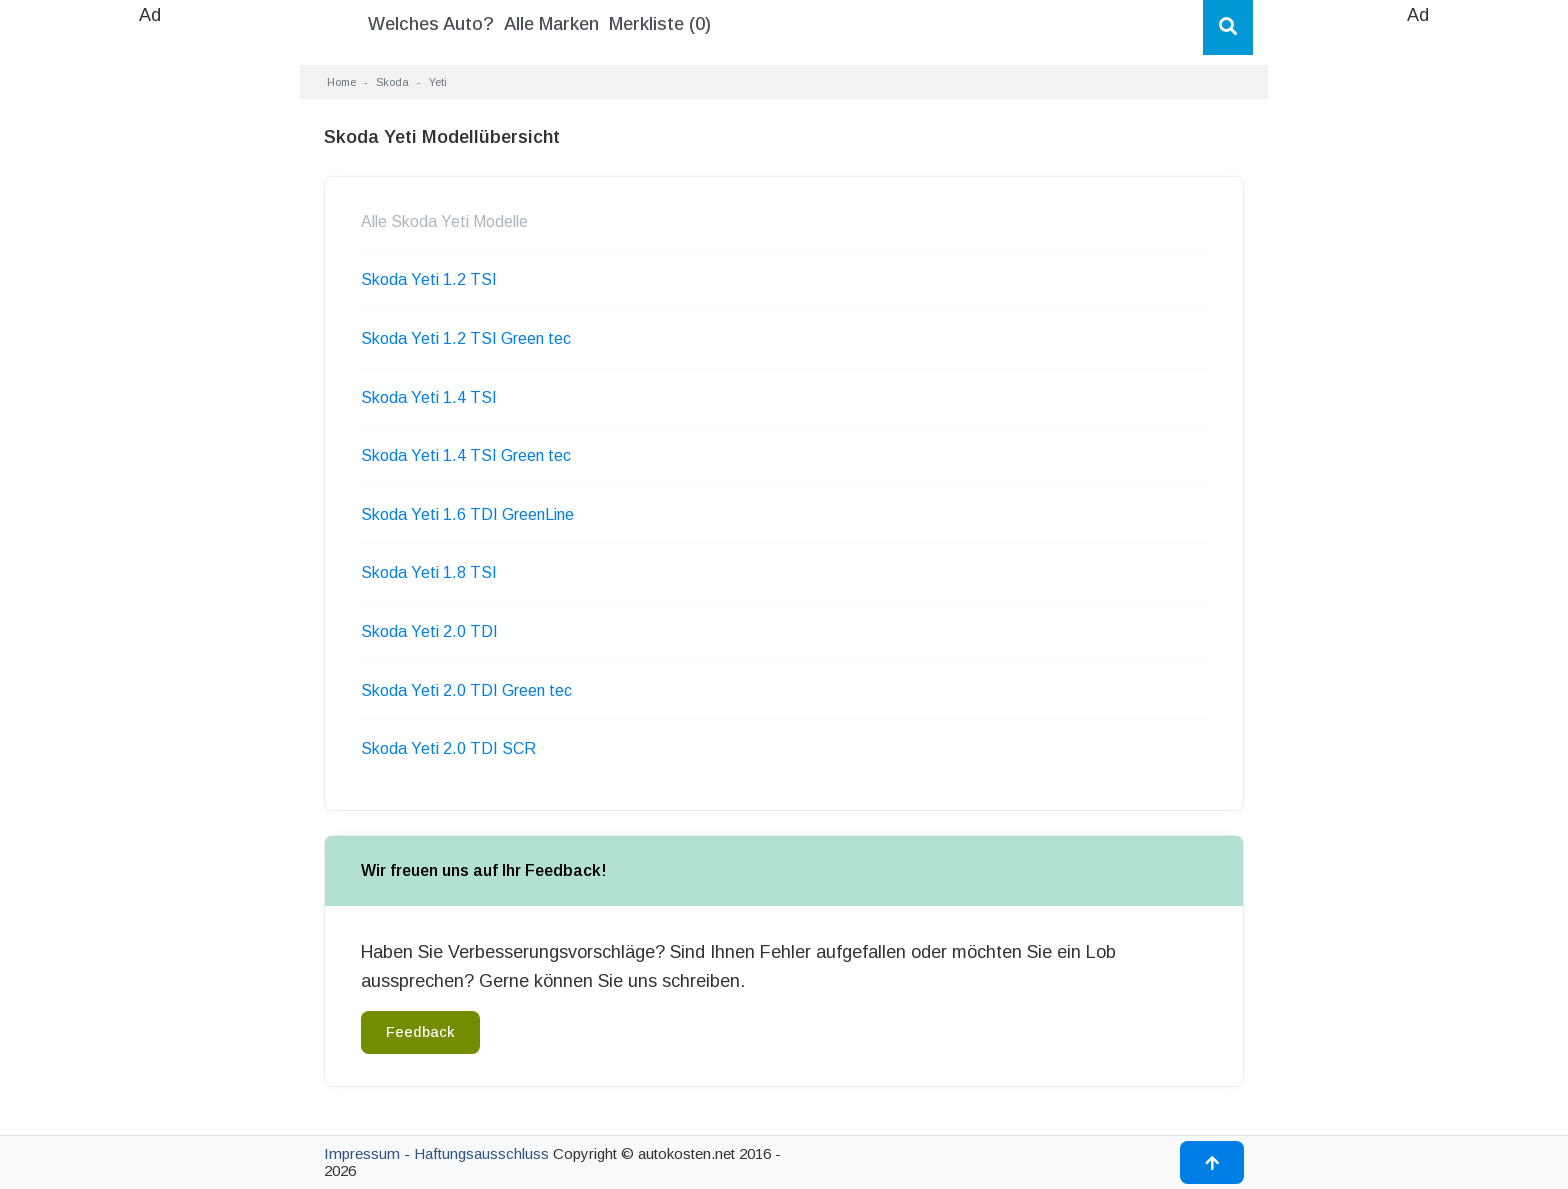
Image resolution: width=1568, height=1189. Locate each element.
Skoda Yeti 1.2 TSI (429, 279)
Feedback (420, 1032)
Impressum (362, 1153)
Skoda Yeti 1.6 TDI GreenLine (467, 514)
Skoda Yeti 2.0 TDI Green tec (466, 690)
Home (341, 82)
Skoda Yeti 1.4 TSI (429, 397)
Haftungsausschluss (481, 1153)
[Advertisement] (150, 330)
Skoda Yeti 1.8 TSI (429, 572)
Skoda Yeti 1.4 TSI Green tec (466, 455)
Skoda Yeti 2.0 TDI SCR (448, 748)
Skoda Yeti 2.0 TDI (429, 631)
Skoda (392, 82)
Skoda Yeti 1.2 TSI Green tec (466, 338)
